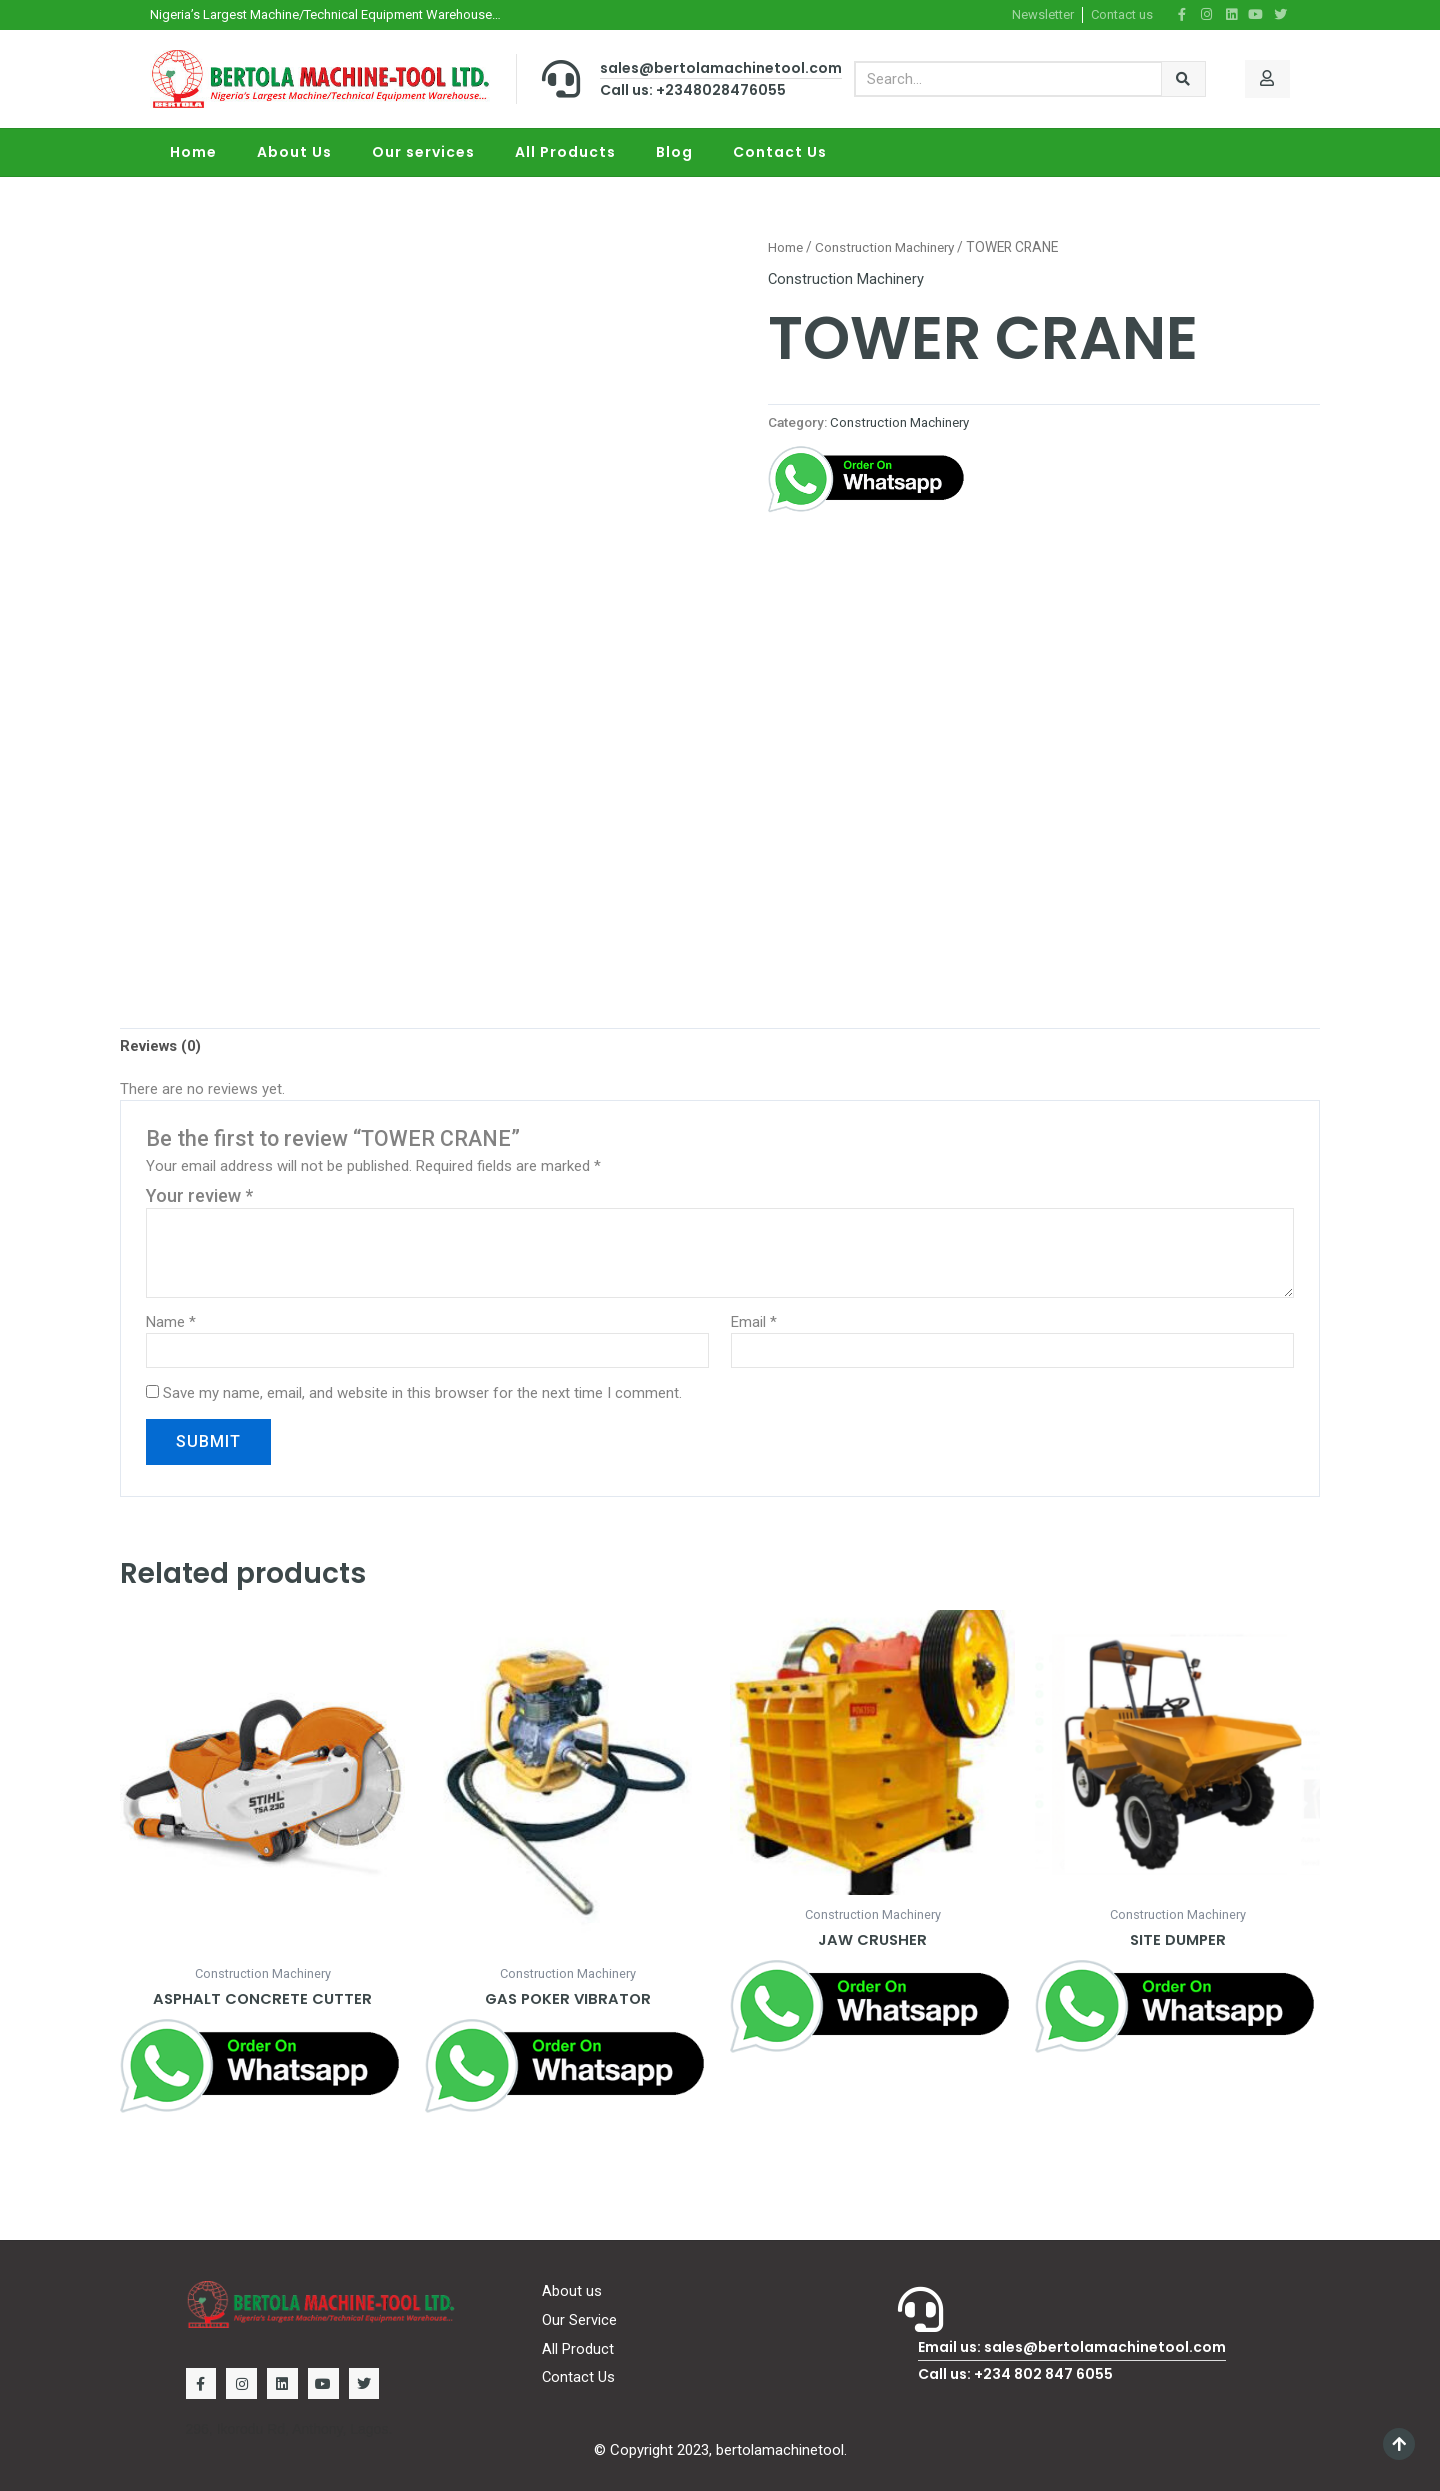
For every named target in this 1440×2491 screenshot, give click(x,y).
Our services (423, 152)
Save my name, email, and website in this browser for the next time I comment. (422, 1394)
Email (754, 1323)
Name (171, 1323)
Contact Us (780, 152)
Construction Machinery (889, 247)
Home (193, 152)
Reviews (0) (161, 1046)
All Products (565, 152)
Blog (674, 152)
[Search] (1183, 78)
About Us (294, 152)
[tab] (161, 1046)
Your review (199, 1195)
